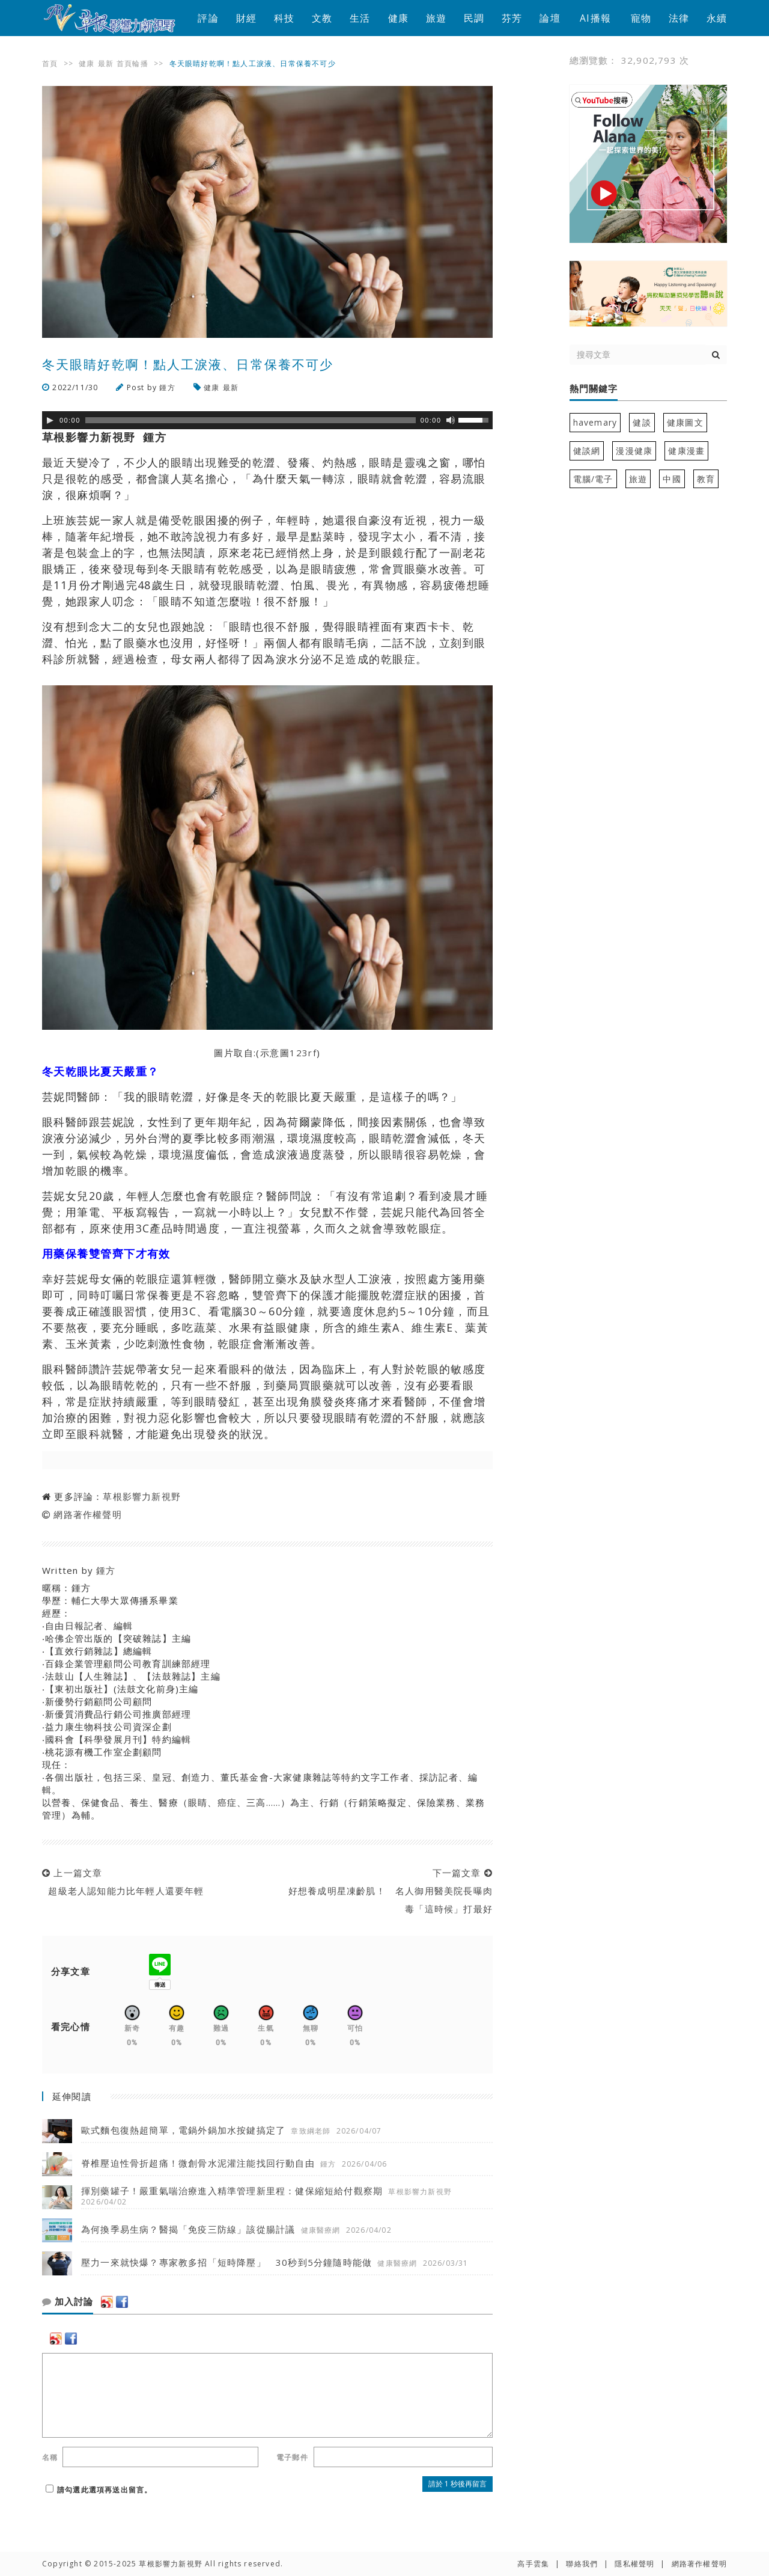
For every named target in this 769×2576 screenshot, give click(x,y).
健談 (642, 422)
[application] (267, 420)
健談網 (587, 450)
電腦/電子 (593, 479)
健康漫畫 (686, 450)
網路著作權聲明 (87, 1514)
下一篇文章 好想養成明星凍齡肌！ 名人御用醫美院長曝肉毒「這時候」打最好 (387, 1891)
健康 (398, 18)
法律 (679, 18)
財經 (246, 18)
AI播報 (595, 18)
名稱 (50, 2457)
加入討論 (67, 2301)
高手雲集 (533, 2564)
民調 (474, 18)
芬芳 (512, 18)
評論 (208, 18)
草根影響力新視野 (142, 1496)
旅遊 (436, 18)
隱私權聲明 (634, 2564)
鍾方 (167, 387)
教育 (706, 479)
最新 (106, 63)
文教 (322, 18)
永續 (717, 18)
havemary (595, 422)
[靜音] (450, 420)
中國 (672, 479)
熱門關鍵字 (594, 389)
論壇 (550, 18)
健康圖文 (685, 422)
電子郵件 (292, 2457)
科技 (284, 18)
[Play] (50, 420)
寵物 (641, 18)
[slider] (250, 420)
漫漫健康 (634, 450)
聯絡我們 (582, 2564)
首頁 (50, 63)
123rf (303, 1053)
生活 (360, 18)
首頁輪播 (132, 63)
